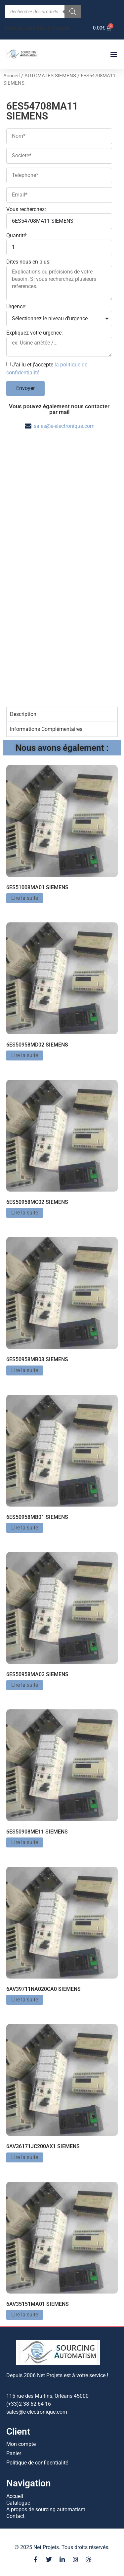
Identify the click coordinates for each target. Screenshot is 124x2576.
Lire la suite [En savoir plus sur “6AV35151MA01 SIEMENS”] (24, 2314)
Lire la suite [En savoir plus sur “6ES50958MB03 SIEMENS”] (24, 1370)
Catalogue (18, 2503)
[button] (113, 54)
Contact (15, 2516)
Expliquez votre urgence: (34, 333)
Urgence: (16, 307)
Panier (13, 2453)
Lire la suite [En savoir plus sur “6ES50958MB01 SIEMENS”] (24, 1527)
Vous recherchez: (26, 209)
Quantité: (16, 236)
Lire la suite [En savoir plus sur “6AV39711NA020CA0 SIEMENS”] (24, 1999)
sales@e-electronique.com (64, 426)
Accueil (11, 76)
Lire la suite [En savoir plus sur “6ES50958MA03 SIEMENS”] (24, 1685)
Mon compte (21, 2444)
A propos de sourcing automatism (45, 2509)
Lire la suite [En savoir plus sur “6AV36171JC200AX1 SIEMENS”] (24, 2157)
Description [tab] (23, 714)
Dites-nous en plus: (28, 262)
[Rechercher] (72, 11)
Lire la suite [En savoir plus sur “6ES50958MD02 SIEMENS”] (24, 1055)
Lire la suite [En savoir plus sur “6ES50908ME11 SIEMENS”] (24, 1842)
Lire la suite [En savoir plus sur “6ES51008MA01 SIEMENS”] (24, 898)
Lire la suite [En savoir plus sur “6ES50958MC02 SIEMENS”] (24, 1213)
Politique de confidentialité (37, 2462)
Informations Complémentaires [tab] (46, 729)
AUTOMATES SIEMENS (50, 76)
